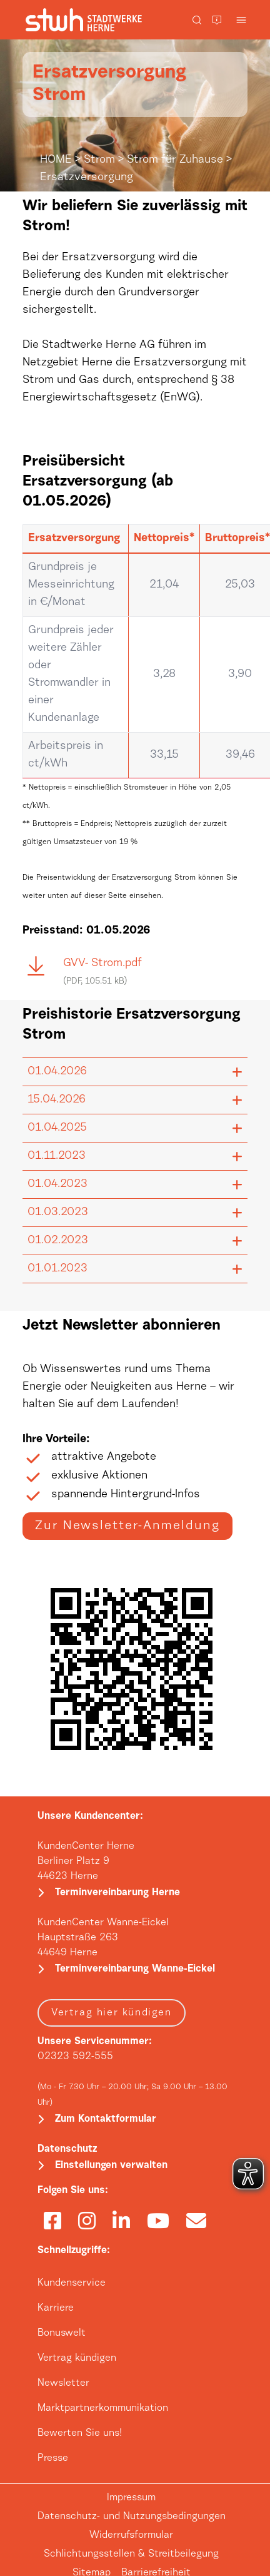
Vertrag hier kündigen (111, 2013)
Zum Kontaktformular (105, 2119)
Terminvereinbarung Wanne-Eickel (135, 1969)
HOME (56, 160)
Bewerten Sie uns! (80, 2433)
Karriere (56, 2308)
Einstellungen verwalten (111, 2166)
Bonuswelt (62, 2333)
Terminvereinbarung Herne (117, 1893)
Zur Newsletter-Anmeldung (127, 1526)
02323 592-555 (75, 2057)
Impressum (131, 2498)
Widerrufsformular (131, 2535)
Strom (99, 160)
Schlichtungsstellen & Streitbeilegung (131, 2554)
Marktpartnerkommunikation (103, 2408)
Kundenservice (72, 2283)
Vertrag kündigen (77, 2358)
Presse (53, 2458)
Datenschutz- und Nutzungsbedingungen (132, 2517)
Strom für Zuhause (175, 160)
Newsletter (63, 2383)
